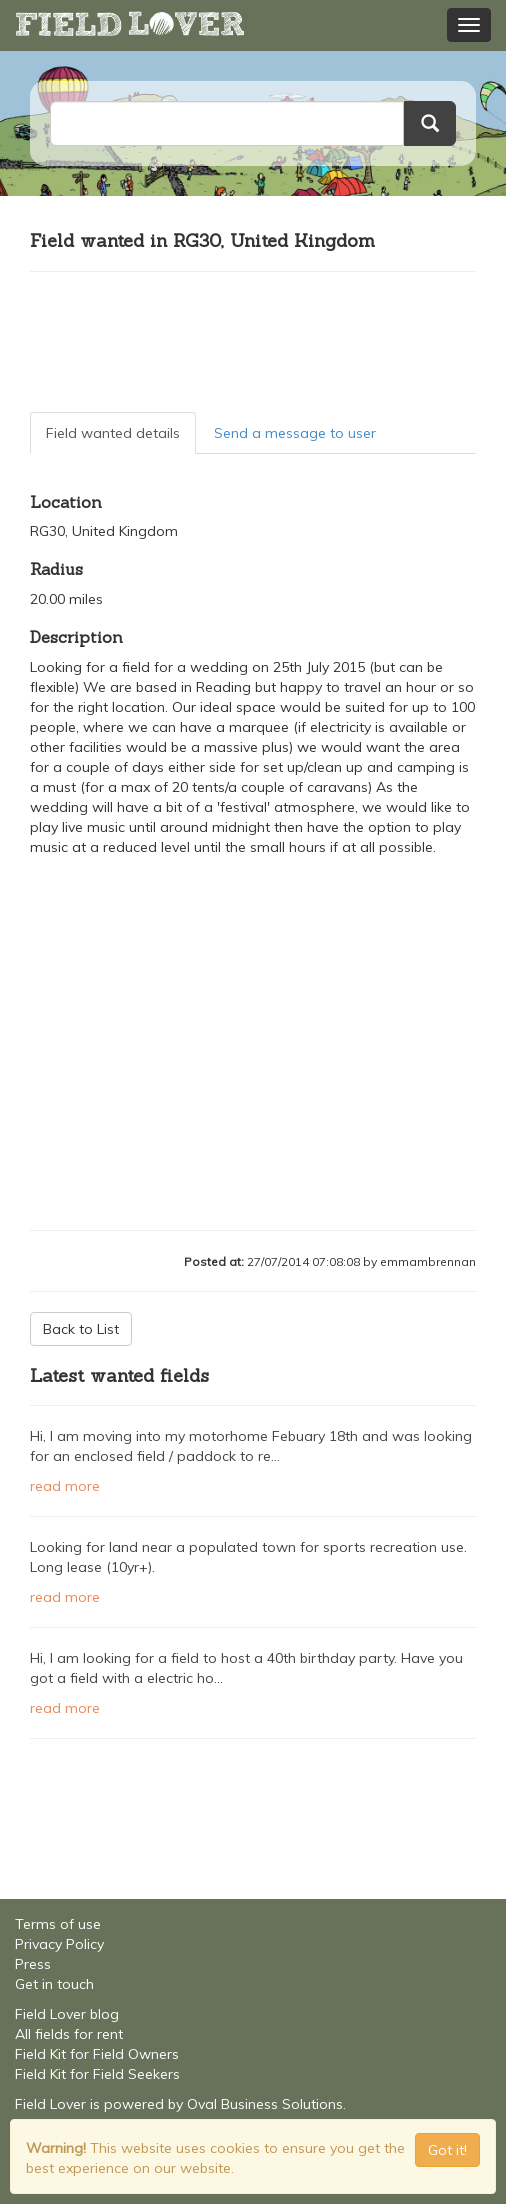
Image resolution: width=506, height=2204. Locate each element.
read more (65, 1486)
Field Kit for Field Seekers (97, 2074)
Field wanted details (113, 433)
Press (33, 1964)
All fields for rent (69, 2034)
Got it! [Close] (447, 2150)
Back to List (81, 1329)
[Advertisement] (253, 342)
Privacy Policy (59, 1944)
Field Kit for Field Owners (97, 2054)
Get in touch (54, 1984)
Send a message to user (295, 433)
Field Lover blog (67, 2014)
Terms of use (58, 1924)
